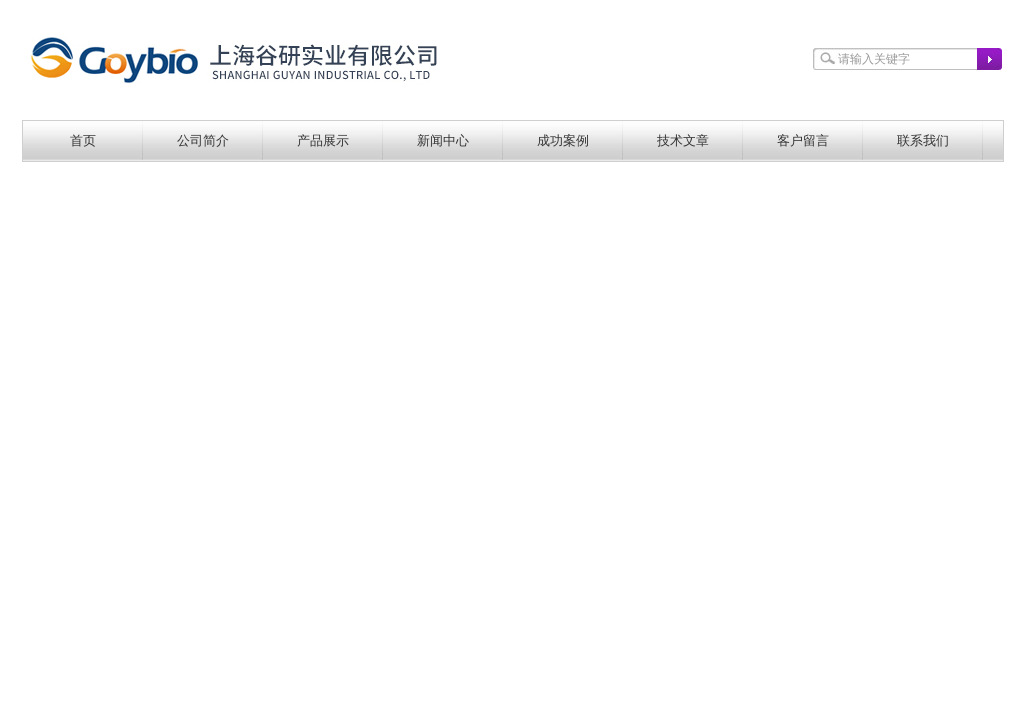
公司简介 (203, 140)
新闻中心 (443, 140)
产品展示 (323, 140)
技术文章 (683, 140)
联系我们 (923, 140)
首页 (83, 140)
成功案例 (563, 140)
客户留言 (803, 140)
